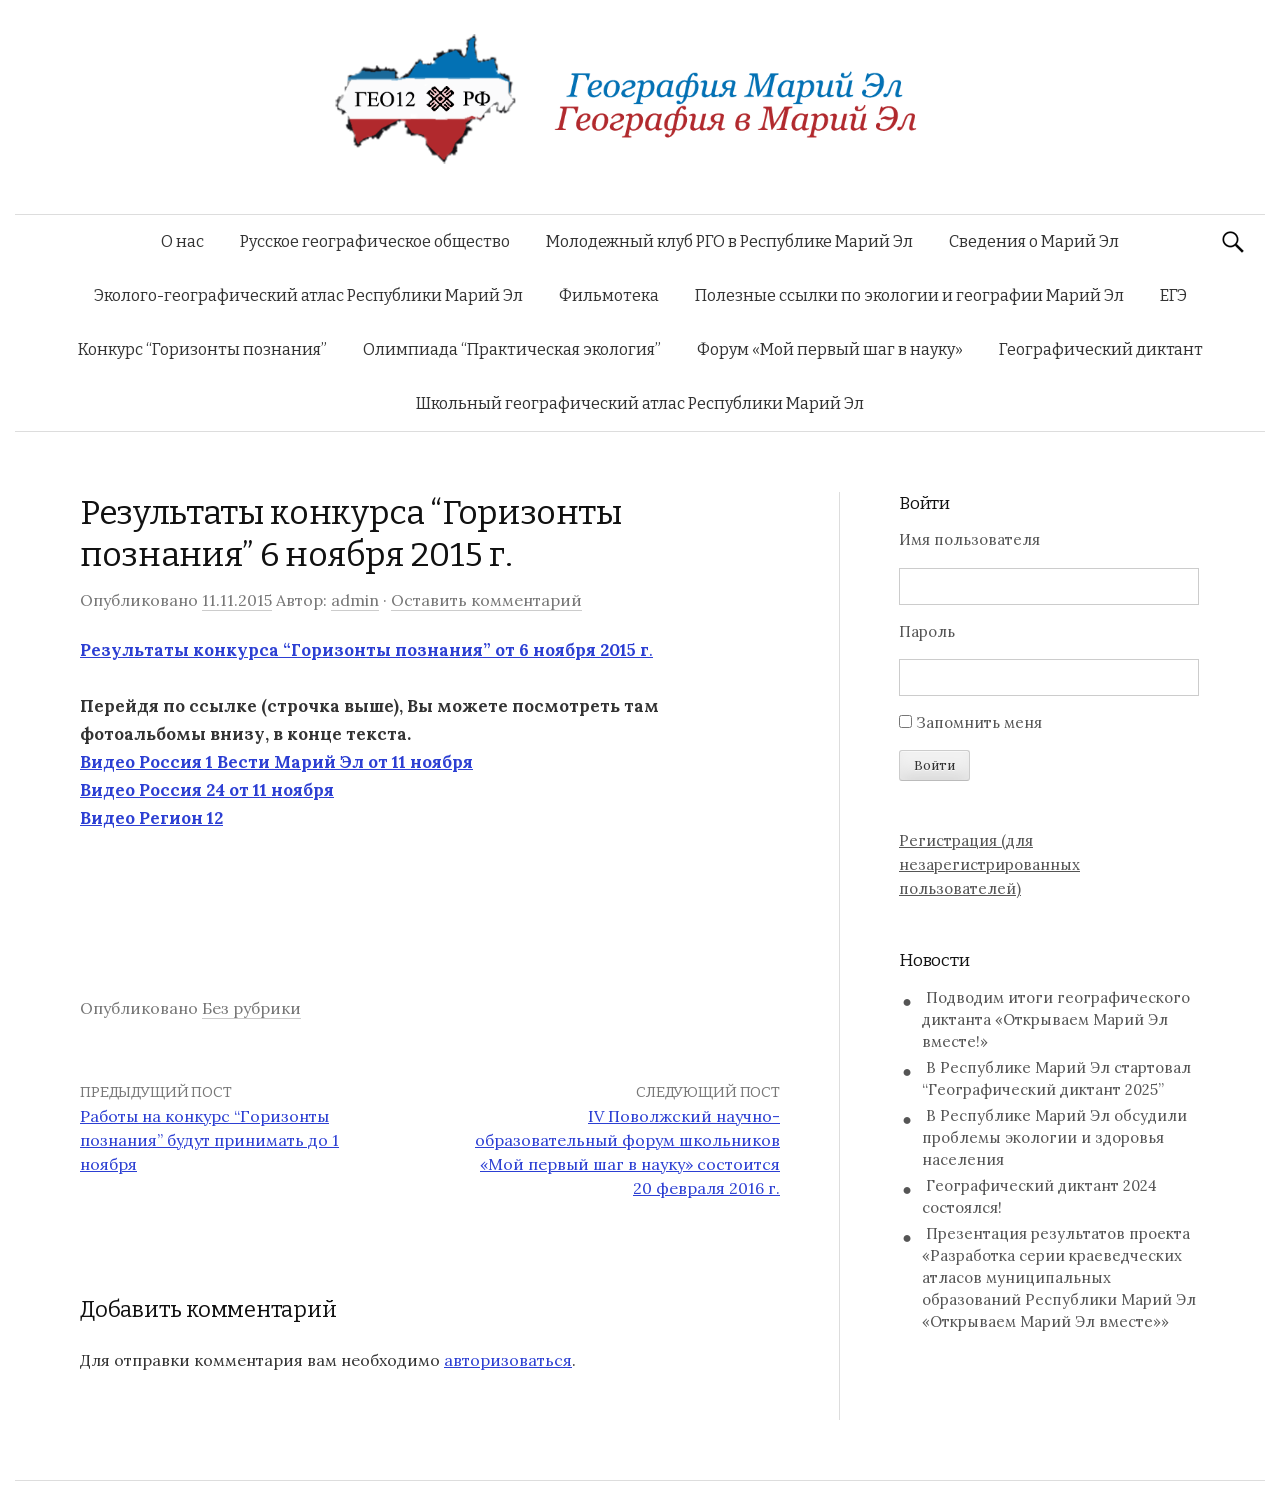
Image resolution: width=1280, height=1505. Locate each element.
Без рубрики (251, 1008)
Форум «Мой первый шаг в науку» (830, 349)
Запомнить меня (979, 722)
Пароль (927, 631)
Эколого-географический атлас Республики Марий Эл (308, 295)
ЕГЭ (1173, 295)
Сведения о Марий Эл (1034, 241)
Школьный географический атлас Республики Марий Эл (640, 403)
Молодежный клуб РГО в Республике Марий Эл (729, 241)
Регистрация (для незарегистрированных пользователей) (989, 864)
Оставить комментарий (486, 600)
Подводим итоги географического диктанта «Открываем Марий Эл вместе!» (1056, 1019)
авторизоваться (508, 1360)
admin (355, 600)
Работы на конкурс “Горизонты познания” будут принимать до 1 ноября (209, 1140)
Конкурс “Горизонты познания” (202, 349)
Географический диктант (1101, 349)
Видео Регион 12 (151, 818)
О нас (182, 241)
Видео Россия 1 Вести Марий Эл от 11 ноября (276, 762)
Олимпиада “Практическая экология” (512, 349)
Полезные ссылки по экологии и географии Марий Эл (909, 295)
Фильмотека (609, 295)
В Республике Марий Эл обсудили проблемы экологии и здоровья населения (1054, 1137)
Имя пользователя (969, 539)
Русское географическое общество (375, 241)
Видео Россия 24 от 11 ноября (207, 790)
